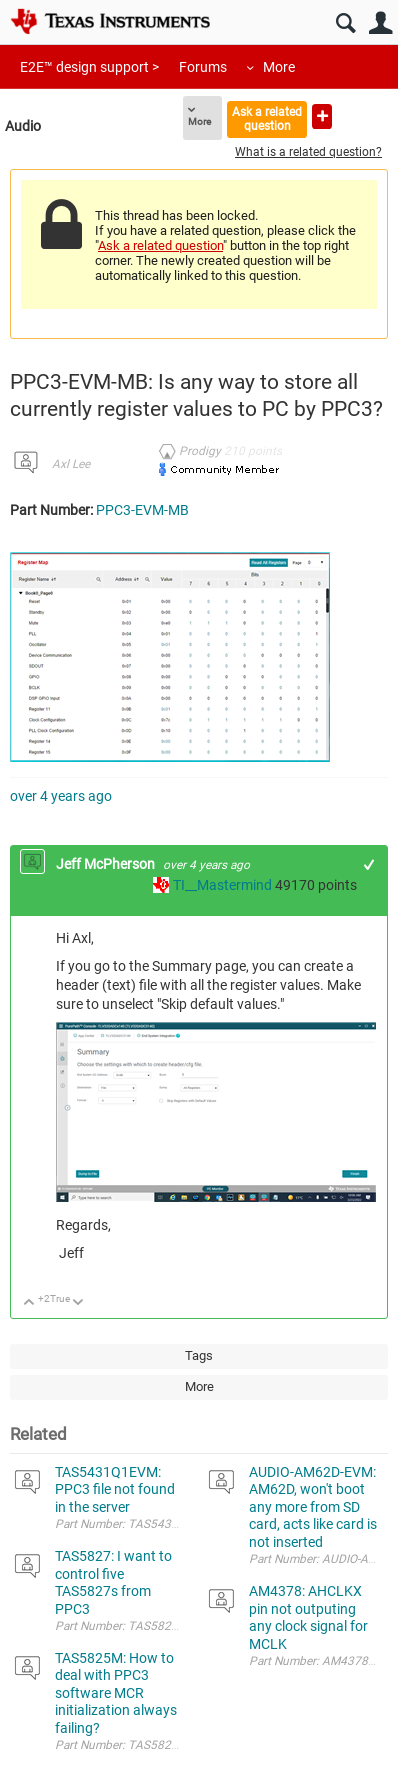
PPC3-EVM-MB (142, 510)
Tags (199, 1355)
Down (78, 1303)
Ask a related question (267, 118)
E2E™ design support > (89, 67)
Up (29, 1303)
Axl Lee (71, 464)
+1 (369, 864)
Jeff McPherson (107, 864)
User (380, 23)
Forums (203, 67)
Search (345, 23)
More (279, 67)
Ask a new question (322, 116)
